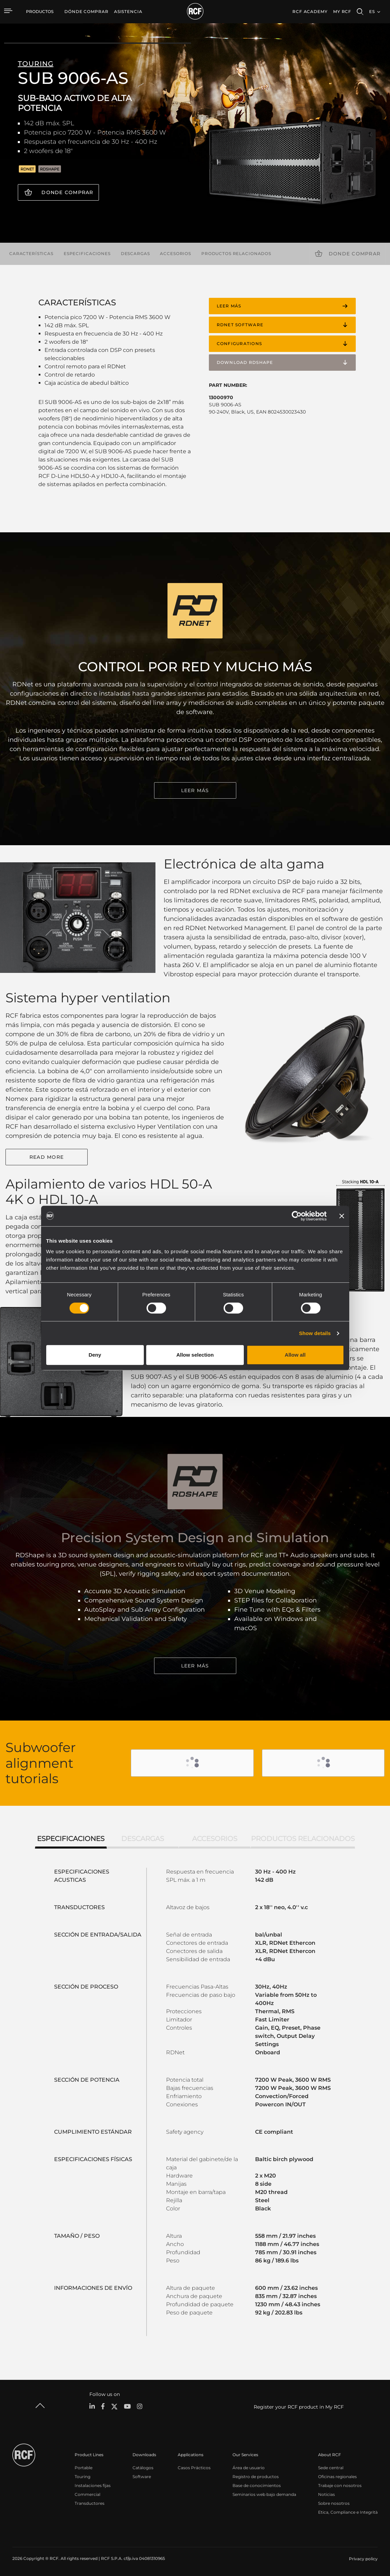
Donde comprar (67, 192)
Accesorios (175, 253)
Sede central (330, 2467)
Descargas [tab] (142, 1839)
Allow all (295, 1355)
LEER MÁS (195, 790)
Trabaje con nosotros (340, 2485)
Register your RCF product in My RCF (299, 2407)
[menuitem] (86, 12)
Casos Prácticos (194, 2467)
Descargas (135, 253)
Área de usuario (248, 2467)
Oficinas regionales (337, 2476)
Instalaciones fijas (93, 2485)
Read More (46, 1157)
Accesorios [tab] (214, 1839)
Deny (95, 1355)
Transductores (89, 2503)
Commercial (87, 2494)
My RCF (342, 11)
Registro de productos (255, 2476)
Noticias (326, 2494)
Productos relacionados (236, 253)
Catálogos (143, 2467)
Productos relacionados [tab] (303, 1839)
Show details (315, 1333)
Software (142, 2476)
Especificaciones (87, 253)
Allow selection (195, 1355)
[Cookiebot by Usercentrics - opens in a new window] (297, 1216)
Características (31, 253)
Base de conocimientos (256, 2485)
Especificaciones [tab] (70, 1839)
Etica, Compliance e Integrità (348, 2512)
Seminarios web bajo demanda (264, 2494)
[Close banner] (341, 1216)
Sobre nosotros (334, 2503)
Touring (82, 2476)
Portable (83, 2467)
